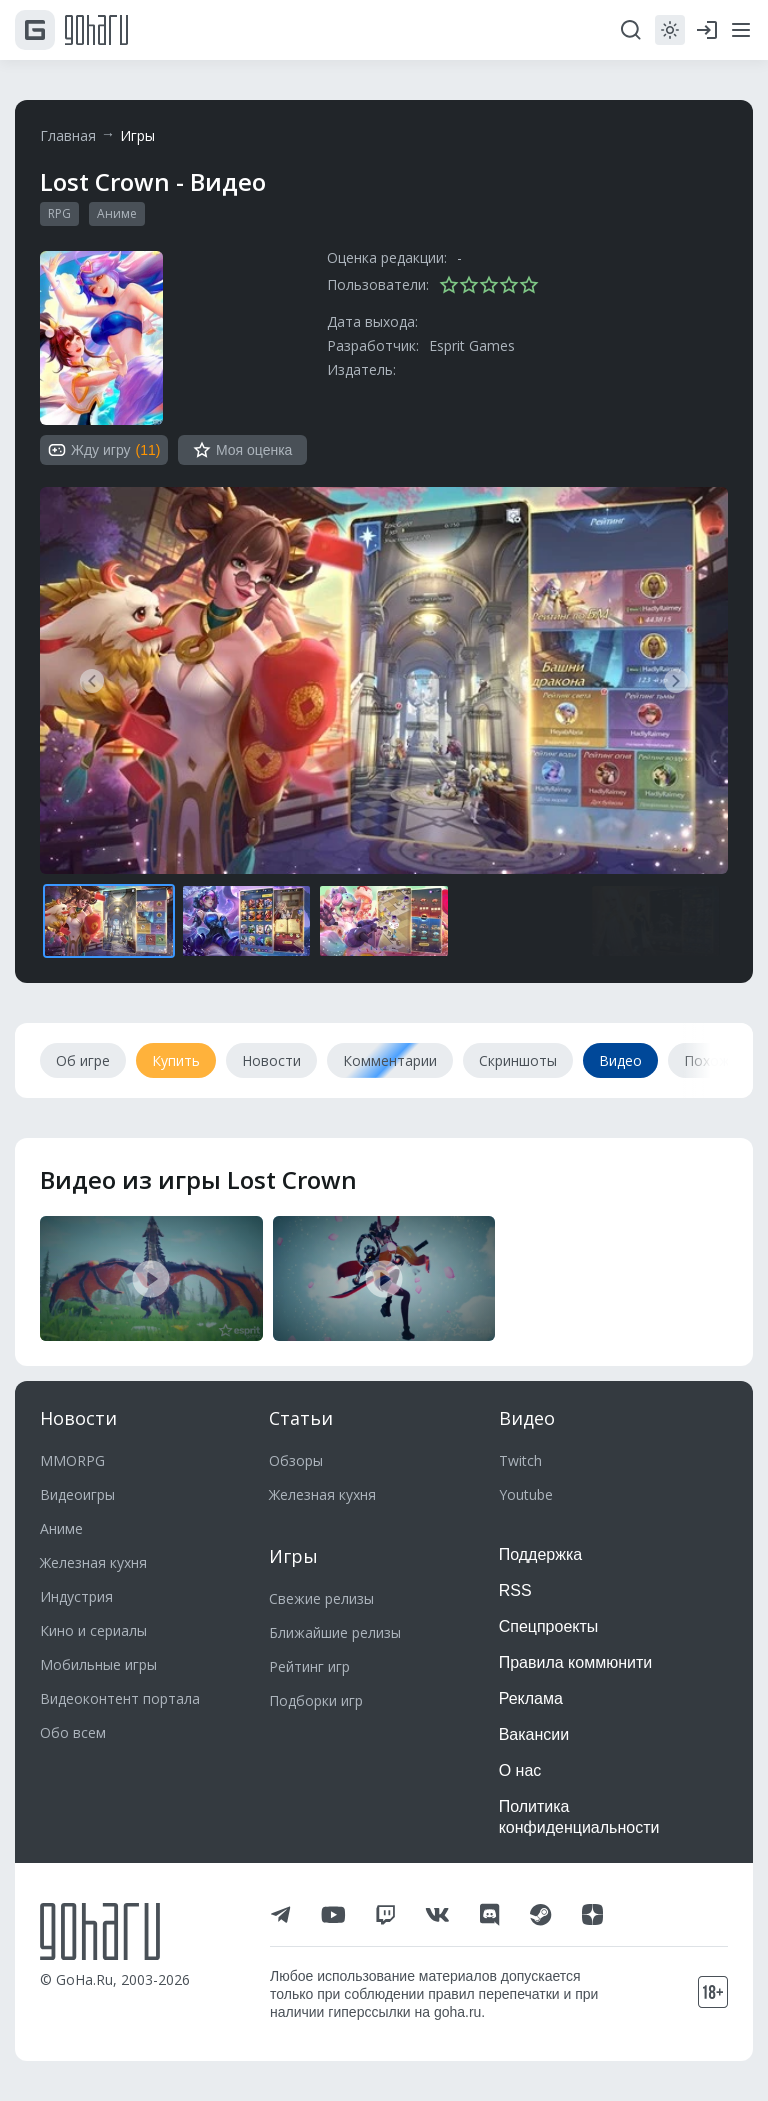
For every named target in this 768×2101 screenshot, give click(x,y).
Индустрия (76, 1596)
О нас (520, 1770)
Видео (527, 1418)
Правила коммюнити (576, 1662)
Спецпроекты (549, 1626)
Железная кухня (93, 1562)
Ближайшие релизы (335, 1632)
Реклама (531, 1698)
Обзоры (296, 1460)
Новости (78, 1418)
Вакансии (534, 1734)
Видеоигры (77, 1494)
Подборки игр (316, 1700)
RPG (59, 213)
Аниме (117, 213)
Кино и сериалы (93, 1630)
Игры (137, 135)
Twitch (520, 1460)
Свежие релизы (321, 1598)
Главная (68, 135)
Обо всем (73, 1732)
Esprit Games (472, 345)
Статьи (301, 1418)
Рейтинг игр (309, 1666)
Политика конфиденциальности (579, 1817)
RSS (515, 1590)
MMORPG (72, 1460)
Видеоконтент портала (120, 1698)
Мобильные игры (98, 1664)
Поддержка (540, 1554)
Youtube (526, 1494)
